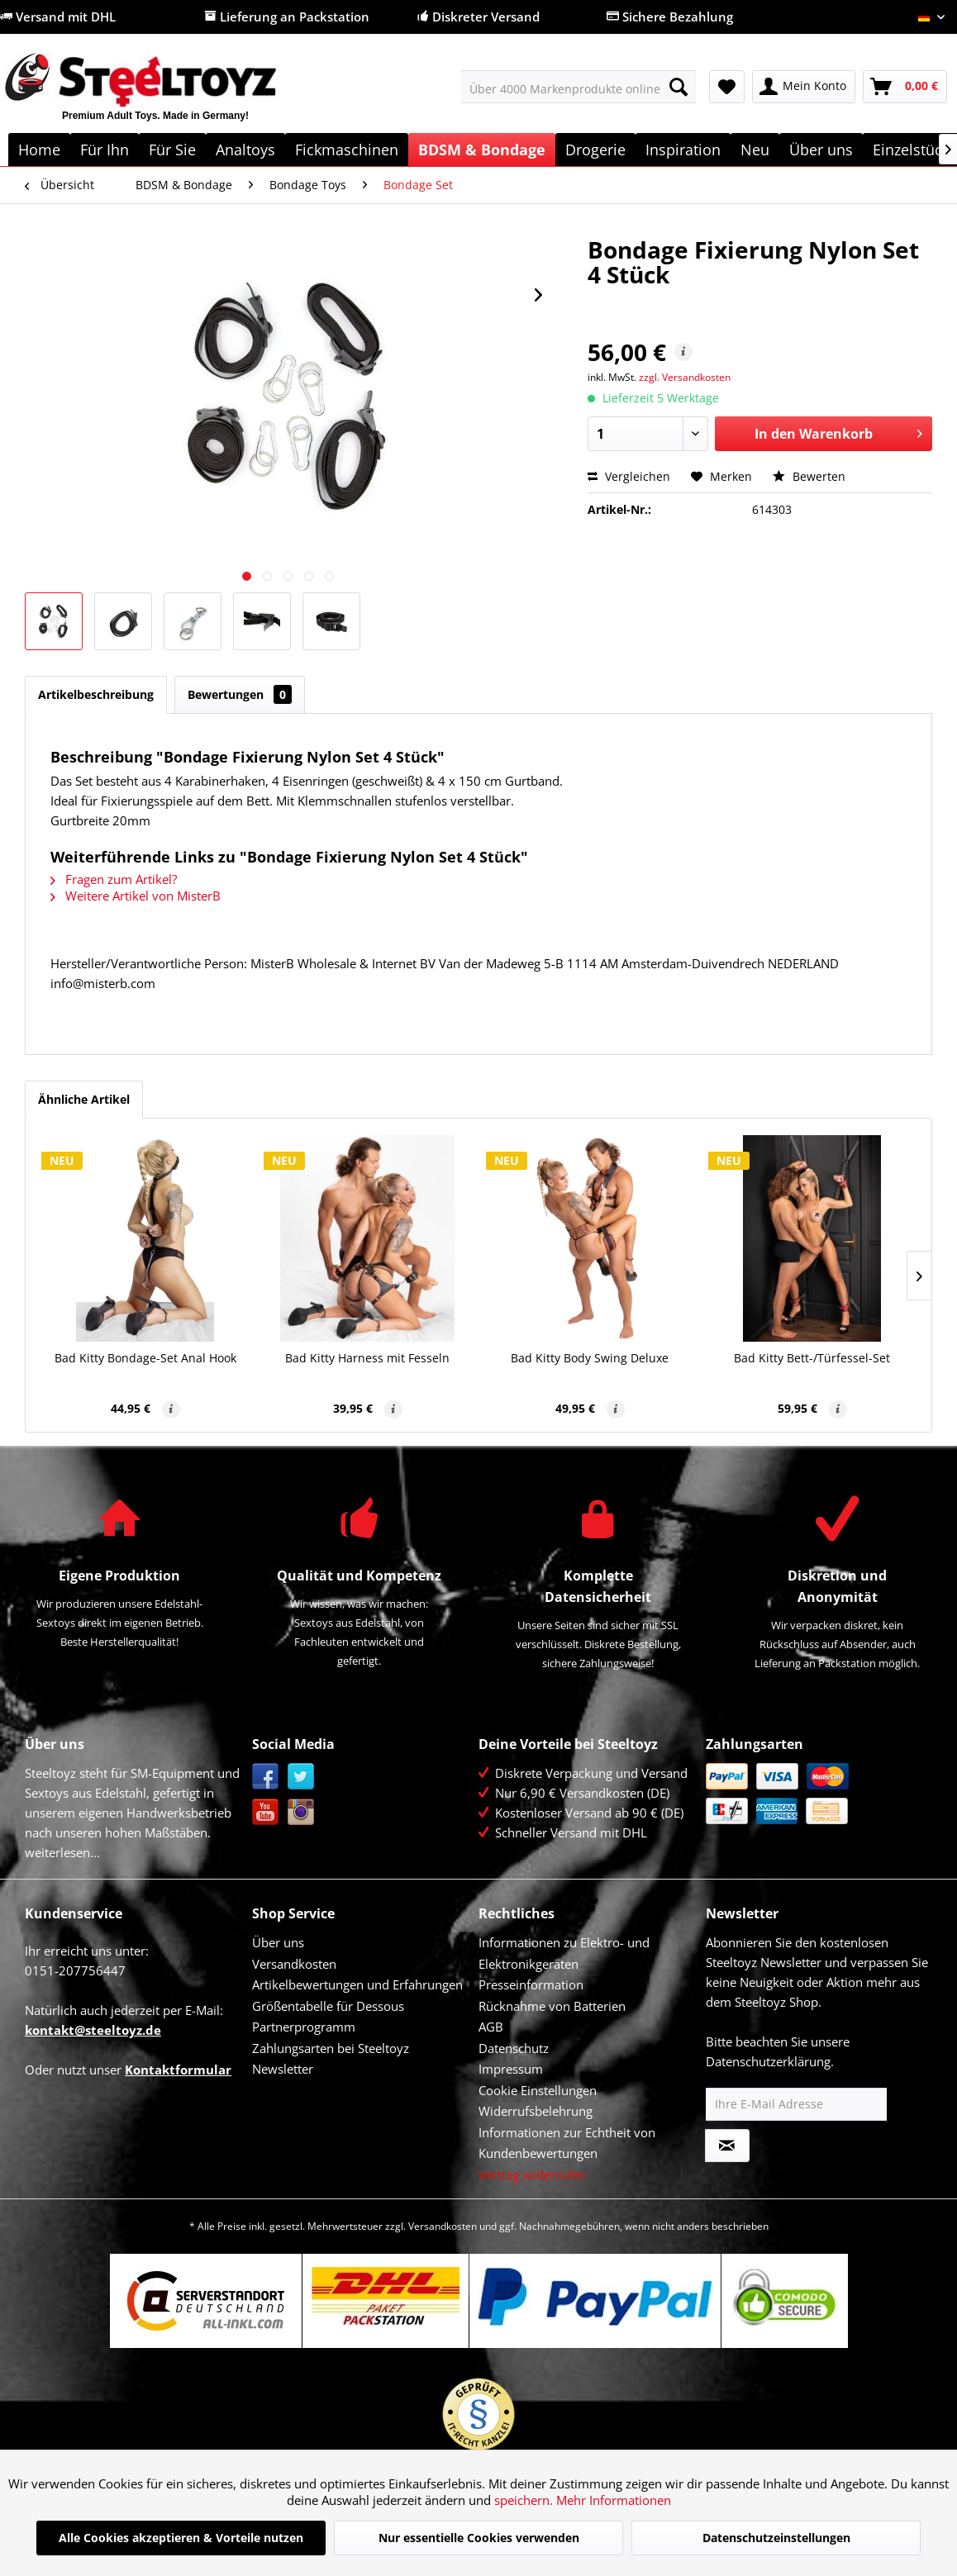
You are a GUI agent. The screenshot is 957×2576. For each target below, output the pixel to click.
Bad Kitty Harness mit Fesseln (367, 1358)
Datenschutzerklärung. (770, 2061)
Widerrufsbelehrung (536, 2111)
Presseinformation (531, 1984)
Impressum (511, 2068)
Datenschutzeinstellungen (776, 2537)
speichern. (525, 2500)
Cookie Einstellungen (538, 2090)
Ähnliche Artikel (84, 1099)
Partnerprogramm (303, 2026)
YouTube (265, 1812)
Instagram (301, 1812)
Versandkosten (294, 1964)
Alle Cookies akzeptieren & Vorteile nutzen (181, 2537)
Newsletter (282, 2068)
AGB (491, 2026)
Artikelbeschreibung (96, 694)
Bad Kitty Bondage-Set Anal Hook (145, 1358)
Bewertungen (240, 694)
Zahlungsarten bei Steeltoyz (330, 2048)
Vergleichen (629, 476)
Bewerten (809, 476)
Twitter (301, 1776)
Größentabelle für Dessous (328, 2006)
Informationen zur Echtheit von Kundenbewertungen (567, 2143)
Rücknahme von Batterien (552, 2006)
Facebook (265, 1776)
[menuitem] (578, 86)
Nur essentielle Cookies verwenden (479, 2537)
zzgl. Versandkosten (685, 377)
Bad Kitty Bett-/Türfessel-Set (812, 1358)
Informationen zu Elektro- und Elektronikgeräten (564, 1953)
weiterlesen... (62, 1852)
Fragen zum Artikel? (113, 879)
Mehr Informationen (613, 2500)
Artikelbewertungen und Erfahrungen (357, 1984)
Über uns (278, 1942)
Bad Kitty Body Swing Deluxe (590, 1358)
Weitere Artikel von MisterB (135, 895)
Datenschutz (514, 2048)
